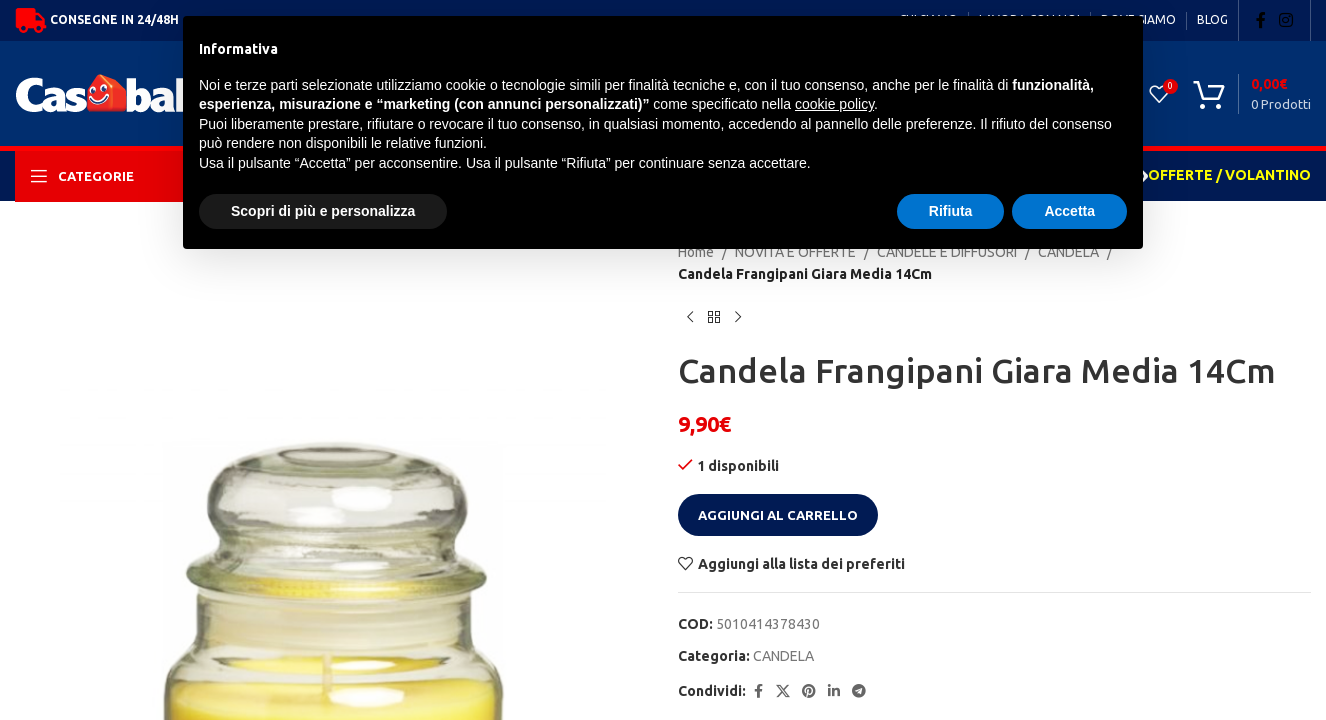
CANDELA (783, 656)
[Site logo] (163, 92)
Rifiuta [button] (951, 211)
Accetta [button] (1069, 211)
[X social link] (783, 691)
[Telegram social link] (859, 691)
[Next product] (738, 318)
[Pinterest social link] (809, 691)
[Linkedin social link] (834, 691)
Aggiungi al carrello (778, 515)
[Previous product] (690, 318)
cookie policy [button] (834, 104)
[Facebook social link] (1261, 20)
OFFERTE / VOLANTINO (1229, 175)
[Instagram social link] (1286, 20)
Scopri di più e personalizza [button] (323, 211)
